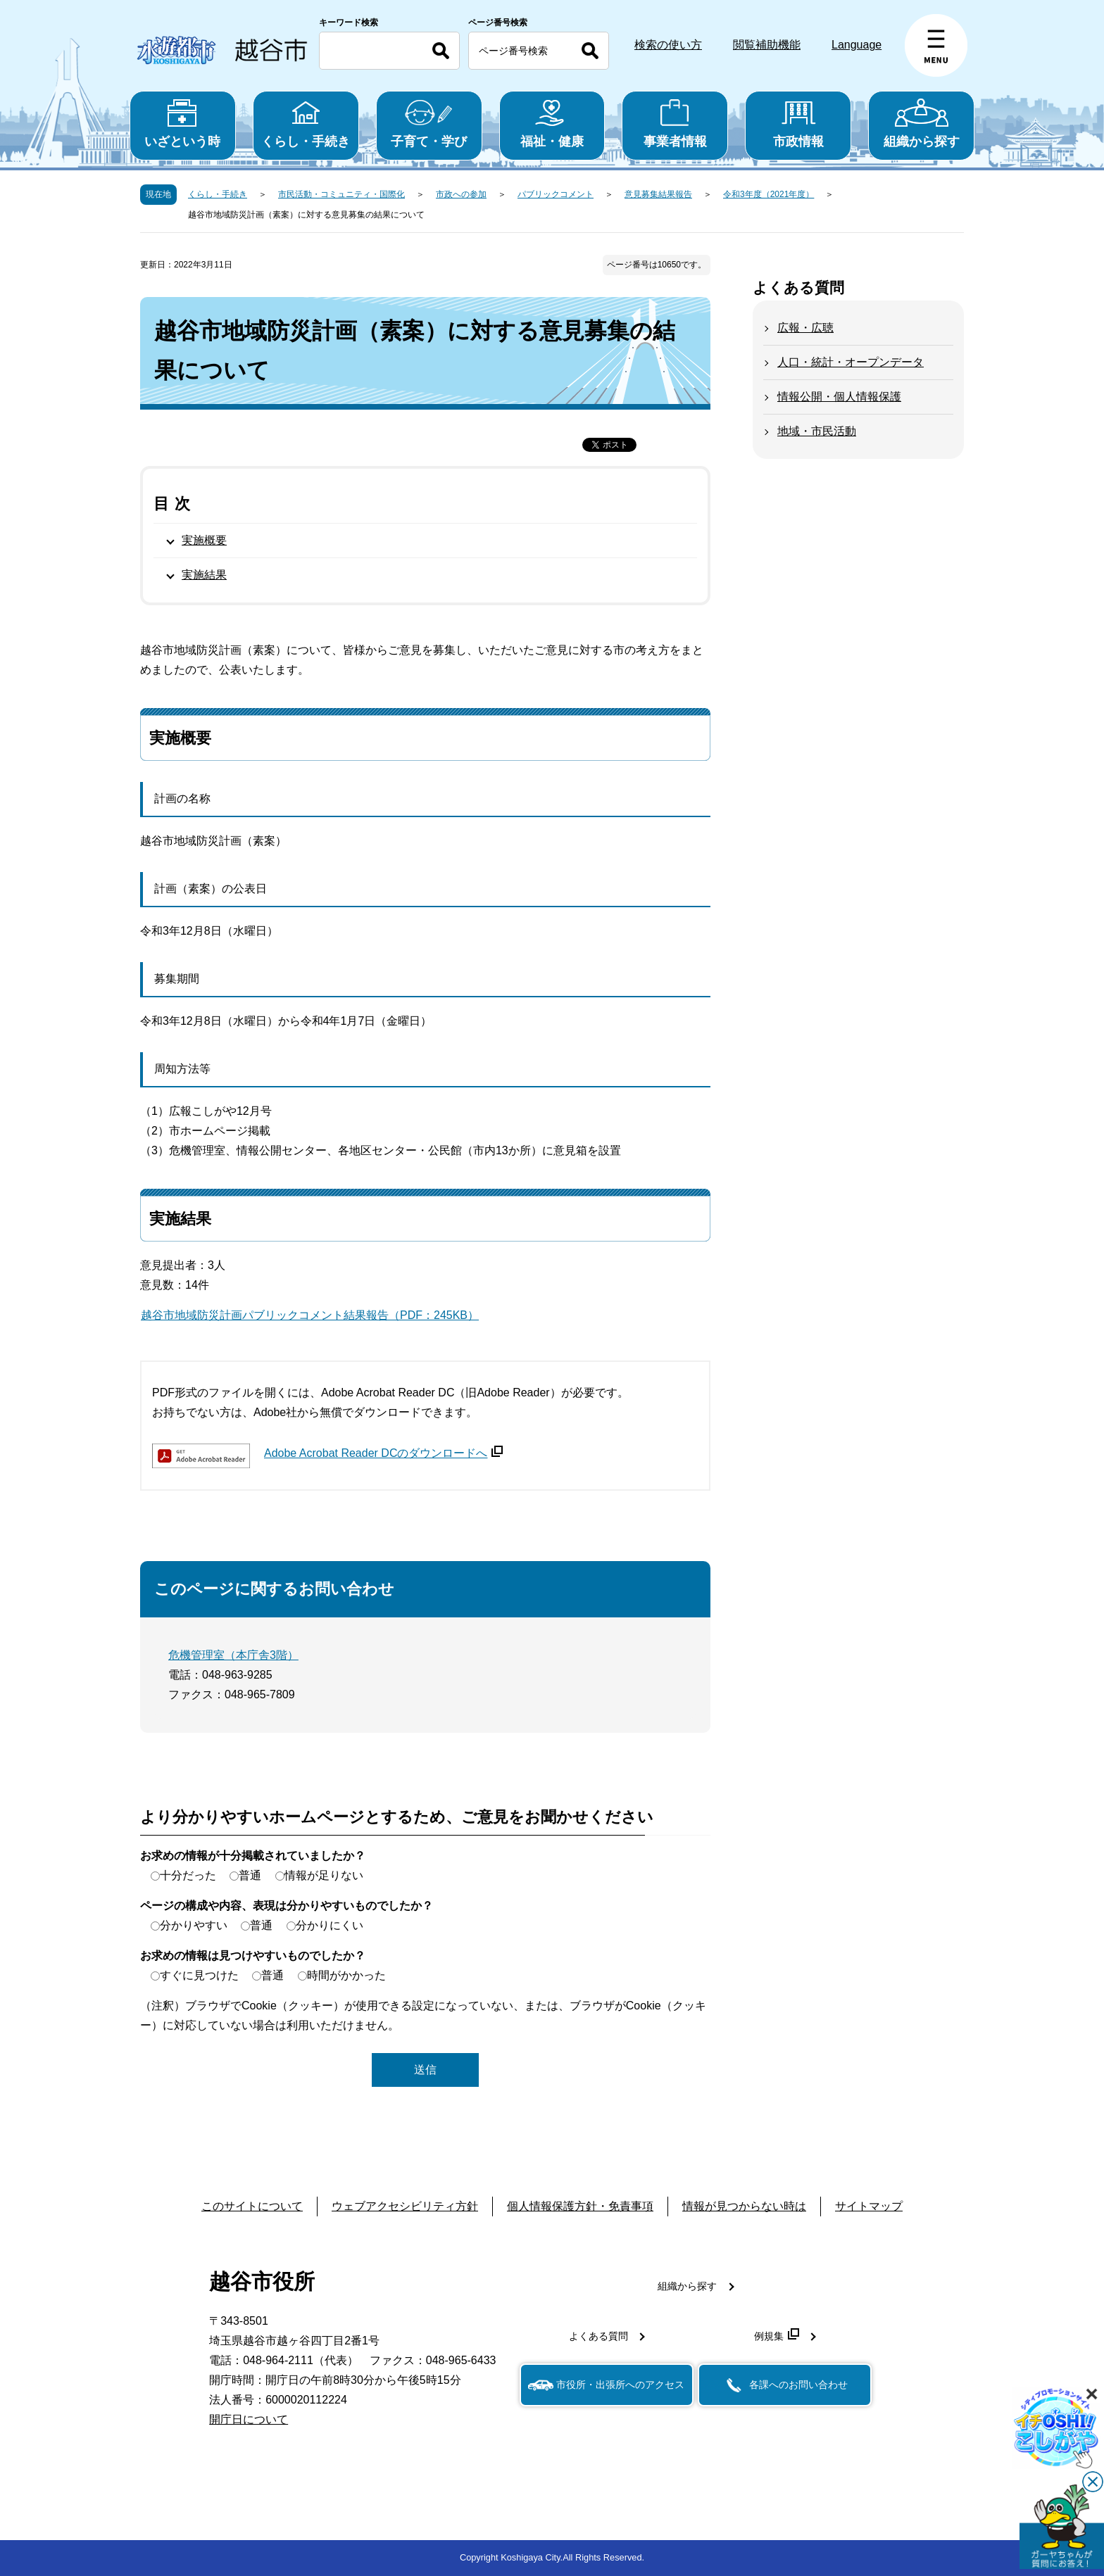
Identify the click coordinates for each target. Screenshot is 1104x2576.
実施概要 (204, 540)
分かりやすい (193, 1925)
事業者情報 (675, 124)
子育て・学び (429, 124)
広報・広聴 (805, 328)
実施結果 (204, 575)
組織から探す (921, 124)
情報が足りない (323, 1875)
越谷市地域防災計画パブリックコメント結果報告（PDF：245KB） (310, 1315)
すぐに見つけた (199, 1975)
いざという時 (182, 124)
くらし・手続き (306, 124)
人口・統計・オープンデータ (850, 362)
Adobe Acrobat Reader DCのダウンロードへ (383, 1453)
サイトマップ (869, 2206)
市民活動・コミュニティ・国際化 (341, 194)
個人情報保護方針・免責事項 (580, 2206)
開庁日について (248, 2419)
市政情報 (798, 124)
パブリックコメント (556, 194)
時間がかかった (346, 1975)
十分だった (188, 1875)
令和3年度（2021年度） (768, 194)
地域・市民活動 (816, 431)
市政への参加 (461, 194)
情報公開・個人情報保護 (839, 397)
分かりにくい (329, 1925)
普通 (250, 1875)
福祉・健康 (552, 124)
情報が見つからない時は (744, 2206)
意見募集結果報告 (658, 194)
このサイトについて (252, 2206)
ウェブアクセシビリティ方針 (405, 2206)
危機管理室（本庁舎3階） (233, 1655)
